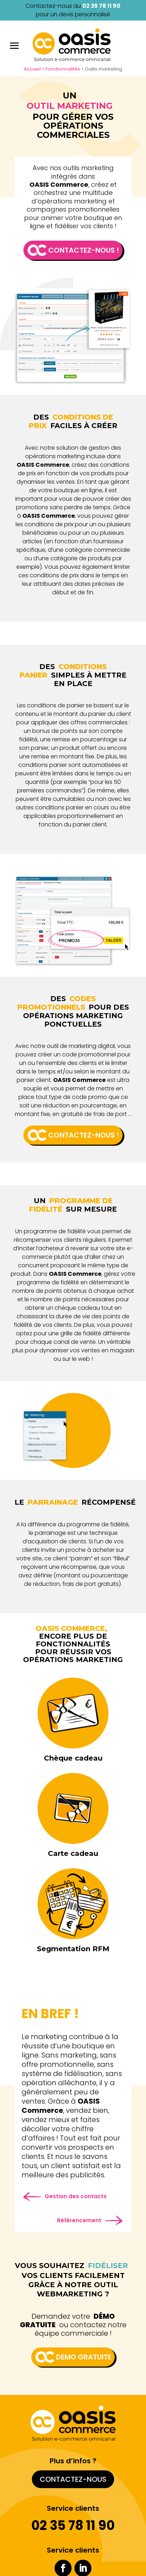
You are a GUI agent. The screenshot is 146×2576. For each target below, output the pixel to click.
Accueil (32, 69)
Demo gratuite (83, 2357)
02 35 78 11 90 (101, 6)
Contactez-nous (73, 2479)
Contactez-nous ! (83, 250)
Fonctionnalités (62, 69)
